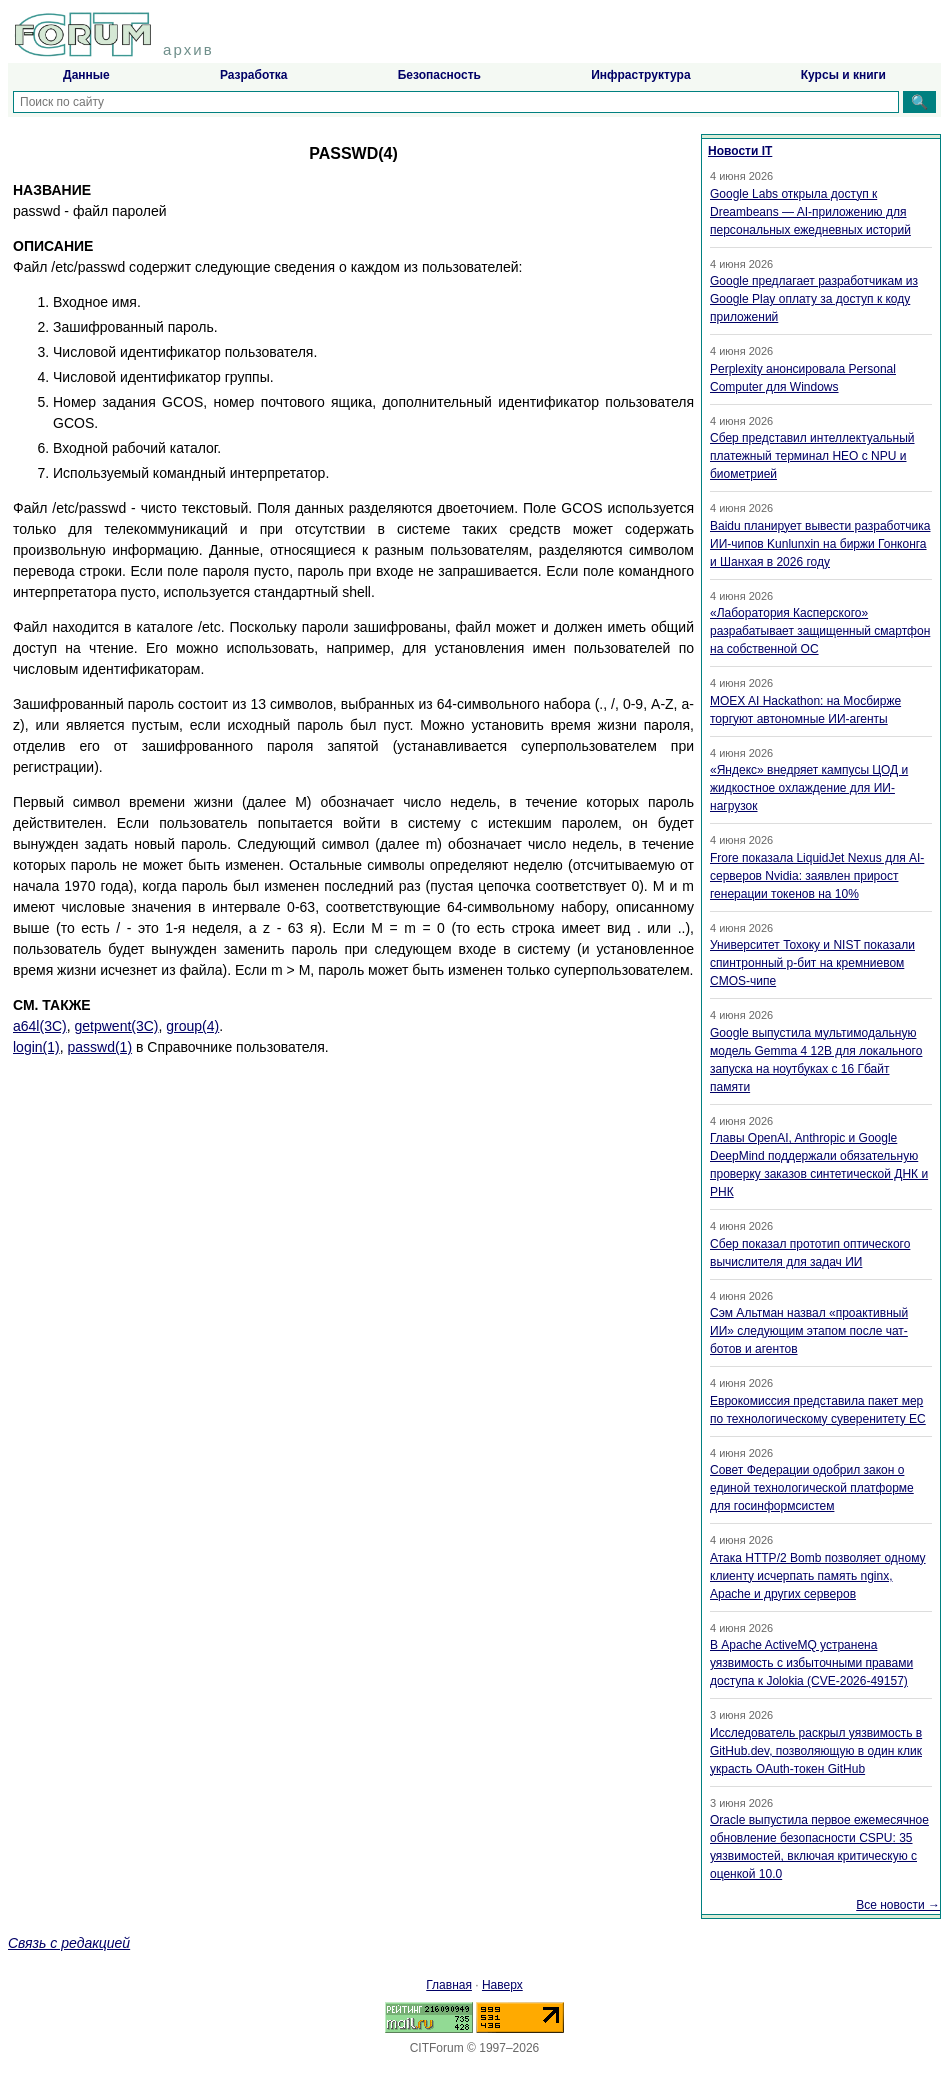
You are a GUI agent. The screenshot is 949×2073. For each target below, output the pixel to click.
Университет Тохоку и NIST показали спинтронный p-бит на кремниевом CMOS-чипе (812, 963)
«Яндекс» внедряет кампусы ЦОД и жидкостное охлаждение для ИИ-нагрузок (809, 788)
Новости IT (740, 151)
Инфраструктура (640, 75)
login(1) (36, 1047)
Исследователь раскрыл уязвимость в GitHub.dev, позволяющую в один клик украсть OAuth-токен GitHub (816, 1751)
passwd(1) (99, 1047)
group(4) (192, 1026)
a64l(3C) (40, 1026)
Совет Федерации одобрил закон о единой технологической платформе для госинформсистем (812, 1488)
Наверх (502, 1985)
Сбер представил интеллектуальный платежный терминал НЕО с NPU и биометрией (812, 456)
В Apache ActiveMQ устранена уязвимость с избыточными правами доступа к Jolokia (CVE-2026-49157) (811, 1663)
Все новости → (898, 1905)
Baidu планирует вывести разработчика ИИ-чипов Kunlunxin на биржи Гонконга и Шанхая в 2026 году (820, 544)
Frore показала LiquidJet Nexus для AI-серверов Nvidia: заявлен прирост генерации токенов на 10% (817, 876)
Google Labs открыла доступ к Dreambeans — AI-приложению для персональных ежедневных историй (810, 212)
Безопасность (439, 75)
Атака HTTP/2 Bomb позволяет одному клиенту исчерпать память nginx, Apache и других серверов (818, 1576)
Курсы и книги (843, 75)
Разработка (254, 75)
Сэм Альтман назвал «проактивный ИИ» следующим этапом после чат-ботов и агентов (809, 1331)
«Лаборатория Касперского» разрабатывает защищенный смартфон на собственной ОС (820, 631)
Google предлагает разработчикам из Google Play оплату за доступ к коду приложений (814, 299)
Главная (449, 1985)
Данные (86, 75)
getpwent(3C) (116, 1026)
